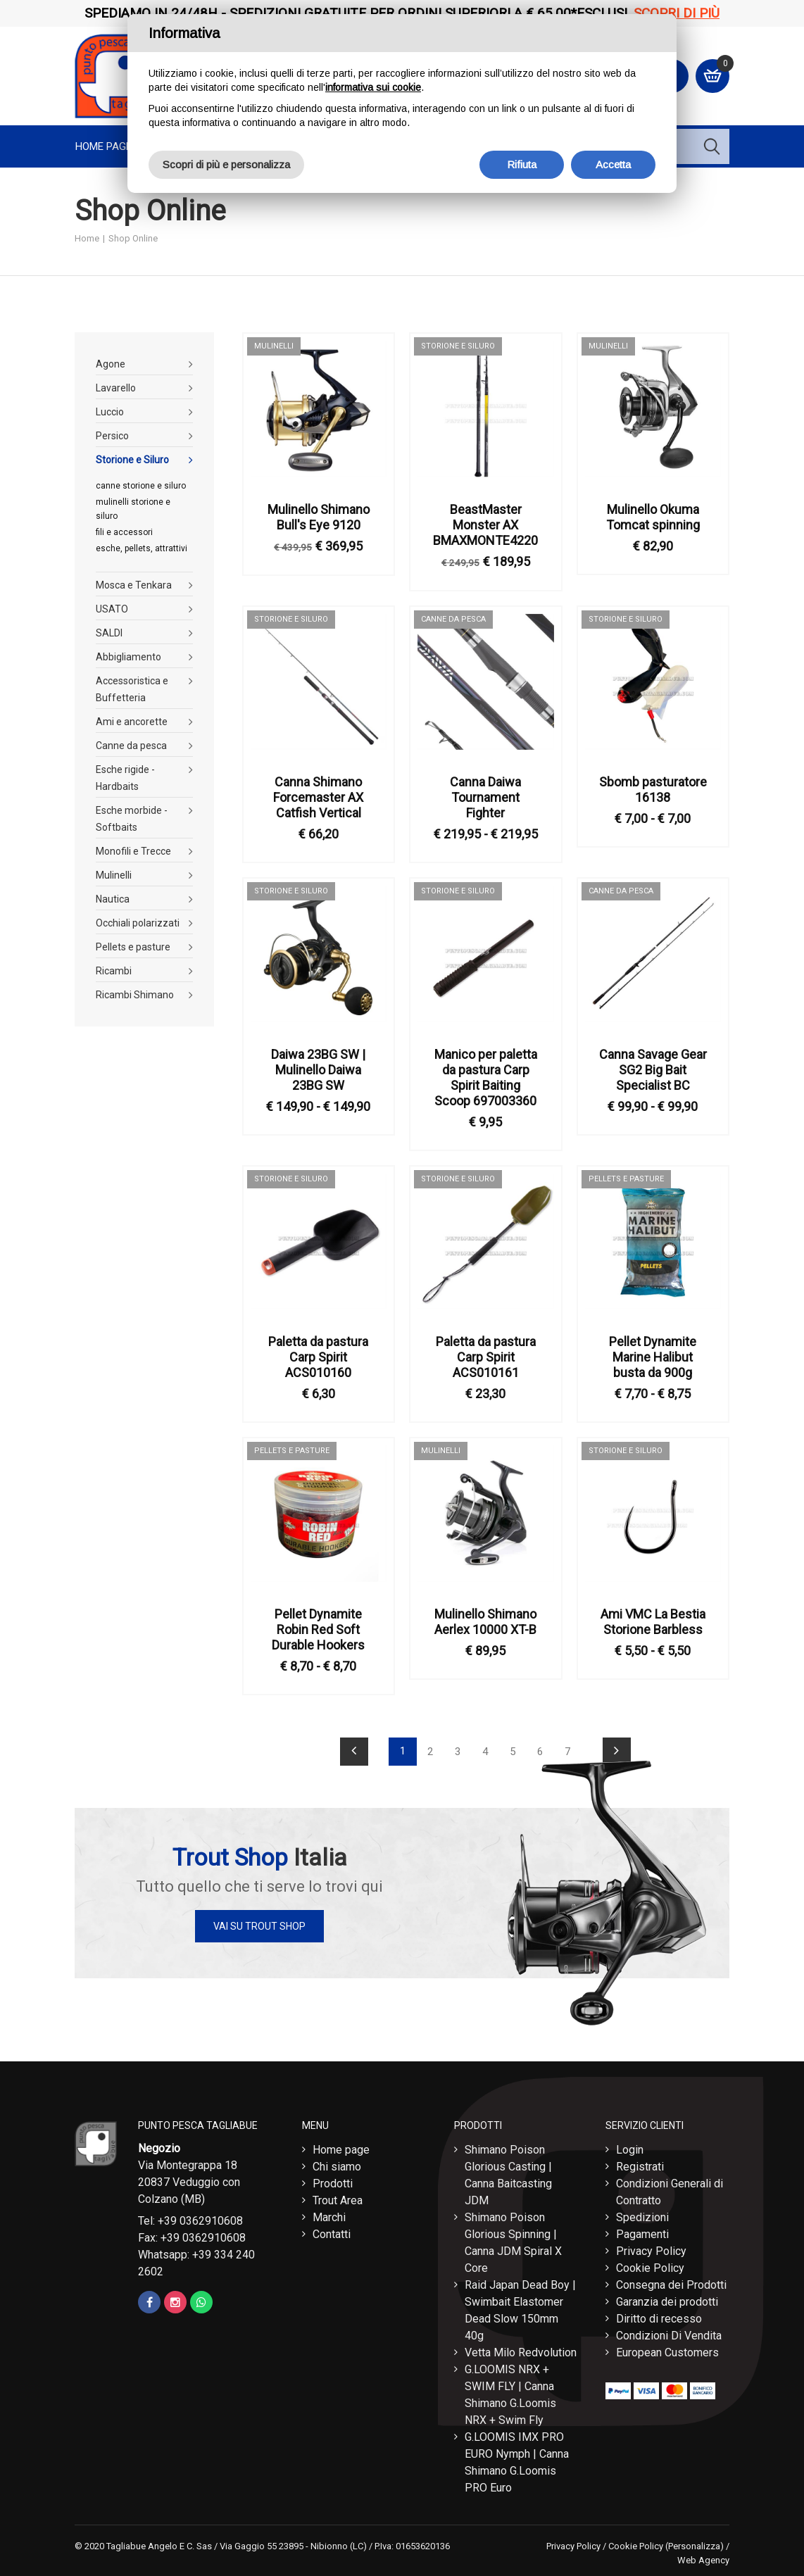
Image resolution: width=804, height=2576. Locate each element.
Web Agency (703, 2560)
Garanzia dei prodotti (667, 2301)
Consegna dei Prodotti (671, 2285)
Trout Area (338, 2200)
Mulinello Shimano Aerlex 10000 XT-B (485, 1622)
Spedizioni (642, 2217)
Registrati (640, 2166)
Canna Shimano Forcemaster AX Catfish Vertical (318, 797)
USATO (112, 609)
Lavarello (116, 388)
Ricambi (114, 970)
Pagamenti (642, 2234)
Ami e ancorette (132, 721)
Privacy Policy (651, 2251)
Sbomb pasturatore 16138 (653, 789)
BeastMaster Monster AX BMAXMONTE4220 (485, 525)
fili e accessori (124, 532)
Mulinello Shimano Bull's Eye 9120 (319, 517)
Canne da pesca (131, 745)
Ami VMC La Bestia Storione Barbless (653, 1622)
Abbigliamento (128, 656)
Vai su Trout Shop (259, 1926)
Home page (103, 146)
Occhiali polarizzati (138, 923)
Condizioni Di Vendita (669, 2335)
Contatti (332, 2234)
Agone (110, 364)
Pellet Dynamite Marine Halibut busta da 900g (652, 1357)
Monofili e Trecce (133, 851)
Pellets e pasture (133, 947)
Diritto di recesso (659, 2318)
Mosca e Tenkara (134, 585)
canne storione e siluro (141, 486)
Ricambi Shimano (135, 994)
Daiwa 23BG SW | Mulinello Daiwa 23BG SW (318, 1070)
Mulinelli (114, 875)
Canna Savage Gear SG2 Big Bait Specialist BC (653, 1070)
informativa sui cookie (373, 87)
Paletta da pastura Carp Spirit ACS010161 (486, 1357)
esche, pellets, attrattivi (141, 548)
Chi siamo (337, 2166)
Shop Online (133, 238)
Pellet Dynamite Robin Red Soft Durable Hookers (318, 1629)
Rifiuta (521, 164)
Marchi (329, 2217)
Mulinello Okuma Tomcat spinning (653, 517)
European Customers (667, 2352)
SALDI (109, 633)
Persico (112, 435)
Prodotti (333, 2183)
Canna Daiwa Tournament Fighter (485, 797)
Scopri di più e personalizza (226, 164)
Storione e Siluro (132, 459)
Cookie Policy (650, 2268)
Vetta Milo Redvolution (521, 2352)
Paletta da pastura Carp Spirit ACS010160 (318, 1357)
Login (629, 2149)
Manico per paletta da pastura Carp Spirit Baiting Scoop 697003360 (485, 1077)
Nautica (113, 899)
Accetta (613, 164)
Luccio (110, 411)
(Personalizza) (694, 2546)
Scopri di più (677, 13)
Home (87, 238)
